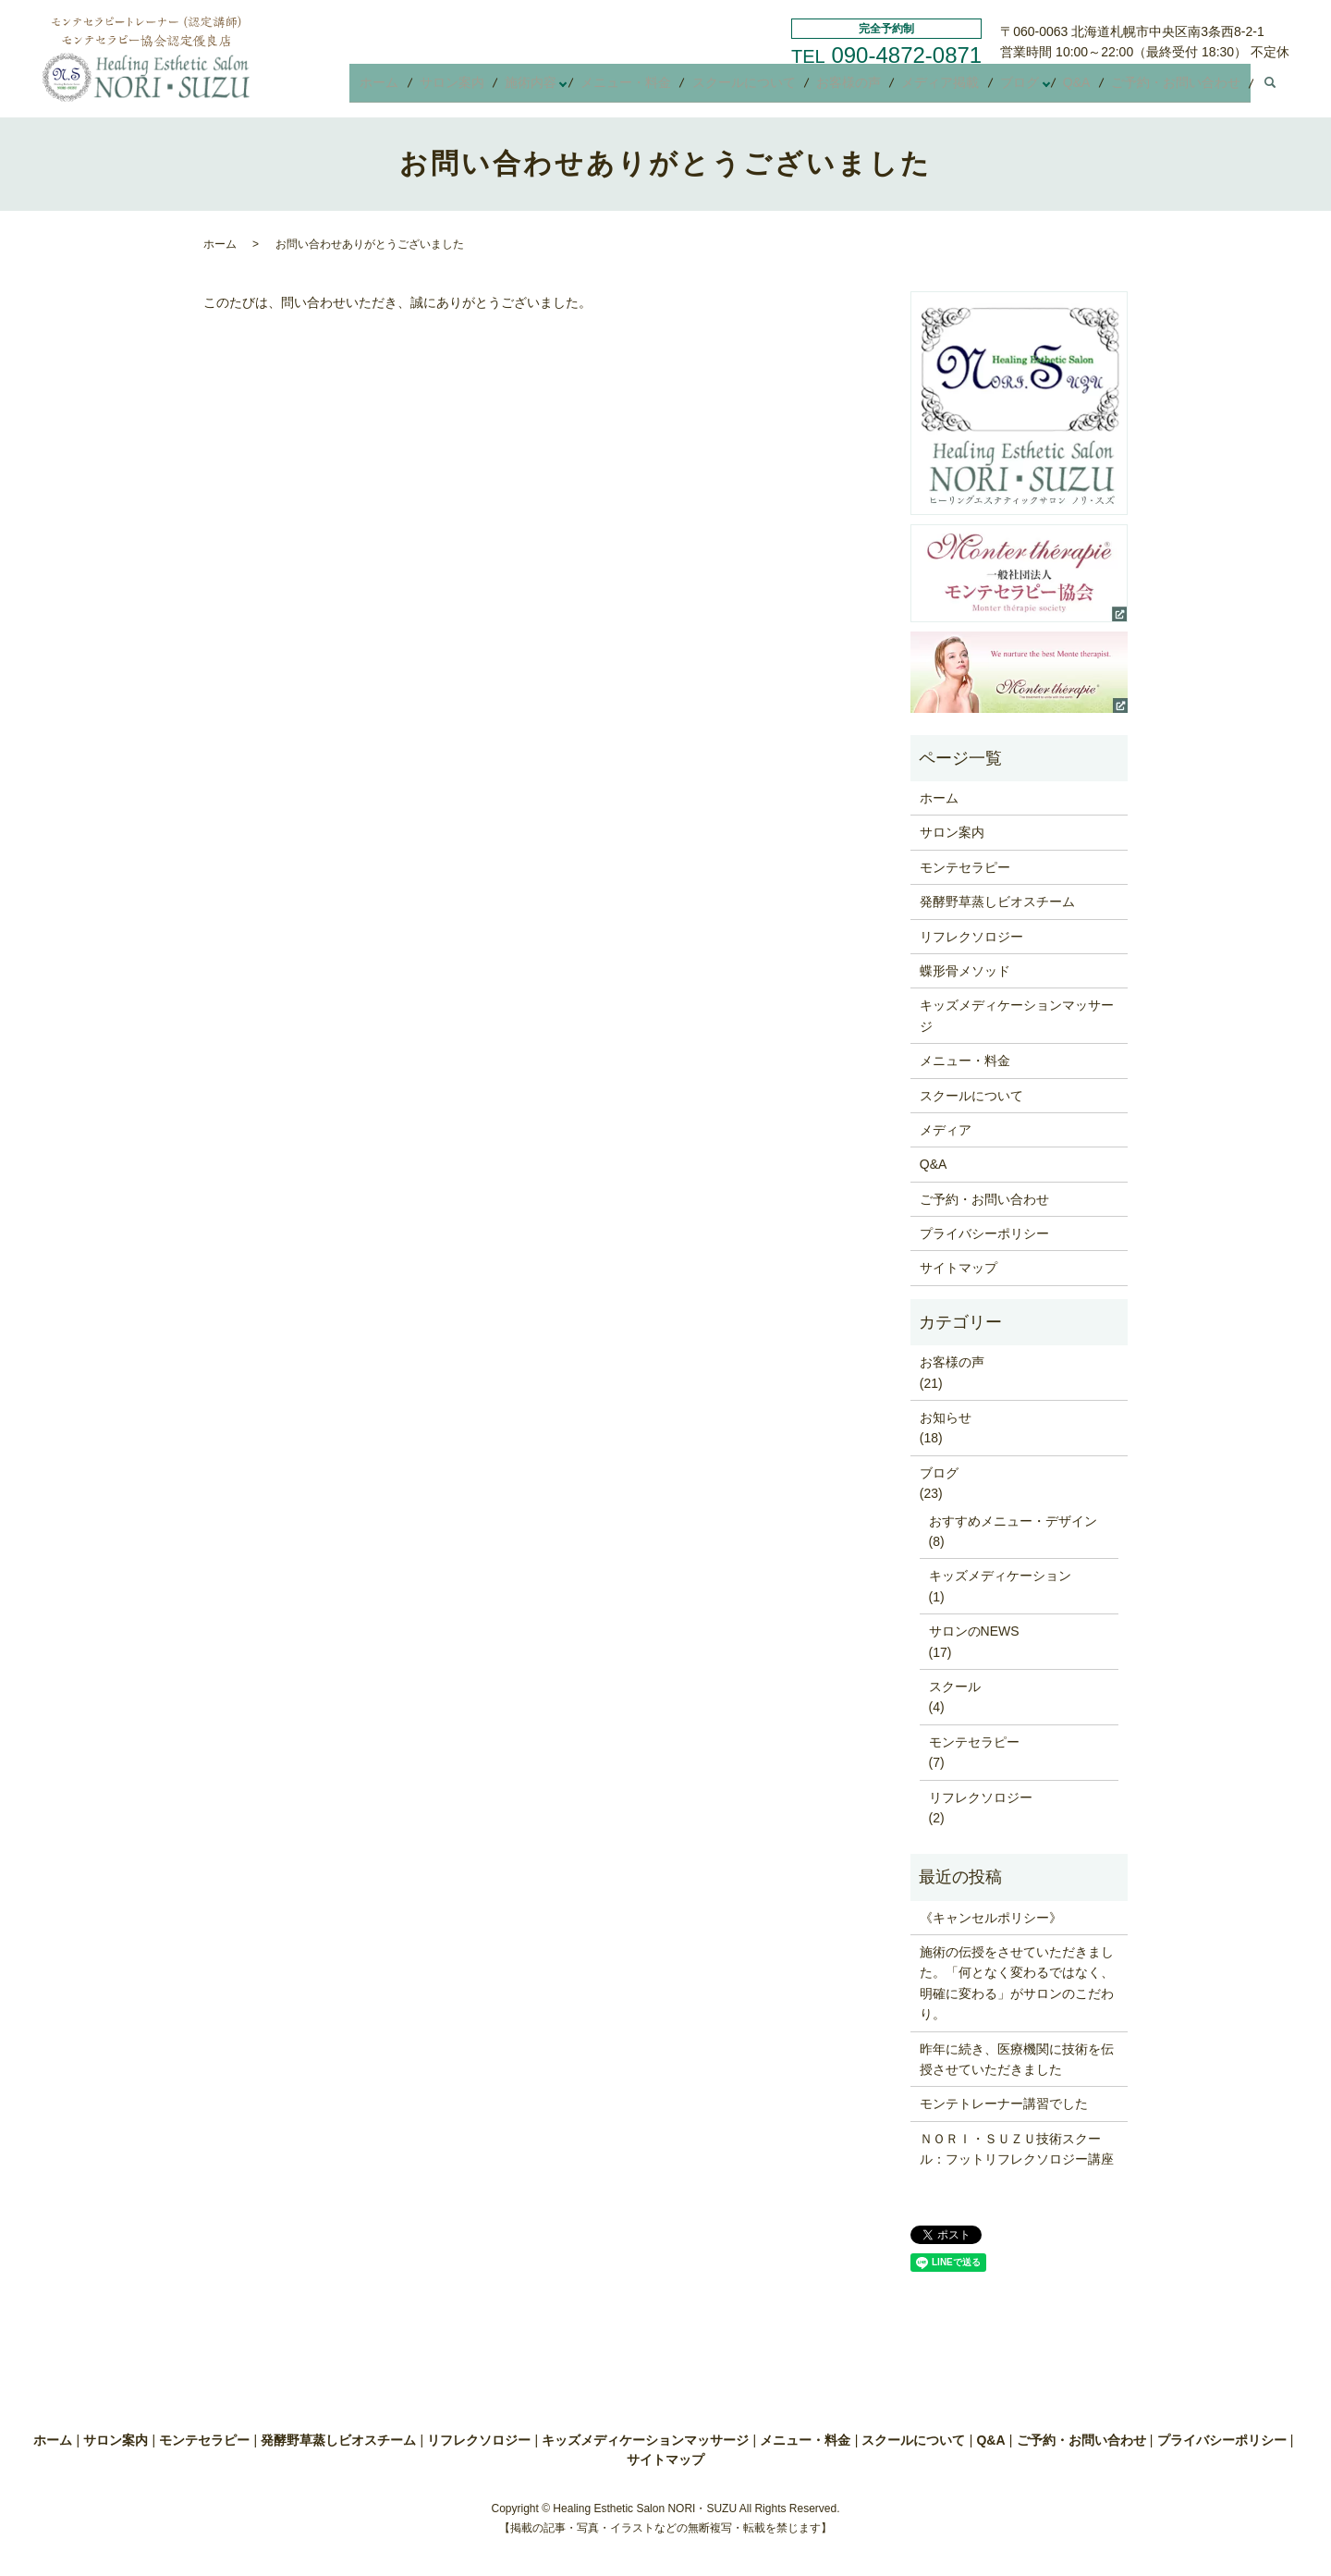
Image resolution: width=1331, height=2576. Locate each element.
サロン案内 (492, 87)
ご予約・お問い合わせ (1178, 87)
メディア (945, 1129)
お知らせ (945, 1417)
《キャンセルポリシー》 (991, 1917)
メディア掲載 (956, 87)
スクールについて (771, 87)
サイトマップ (958, 1267)
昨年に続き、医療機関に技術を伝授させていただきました (1017, 2059)
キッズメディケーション (1000, 1575)
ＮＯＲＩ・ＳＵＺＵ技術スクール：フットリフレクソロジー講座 (1017, 2148)
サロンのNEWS (974, 1631)
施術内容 (566, 87)
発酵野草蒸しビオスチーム (997, 901)
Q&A (1084, 87)
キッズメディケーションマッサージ (1017, 1015)
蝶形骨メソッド (965, 970)
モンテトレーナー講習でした (1004, 2103)
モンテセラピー (965, 867)
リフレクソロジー (971, 936)
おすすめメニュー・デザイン (1013, 1521)
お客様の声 (869, 87)
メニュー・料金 (659, 87)
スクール (955, 1686)
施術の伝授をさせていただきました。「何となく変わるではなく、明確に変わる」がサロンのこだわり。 (1017, 1982)
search (1270, 88)
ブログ (1028, 87)
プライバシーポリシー (984, 1233)
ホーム (426, 87)
